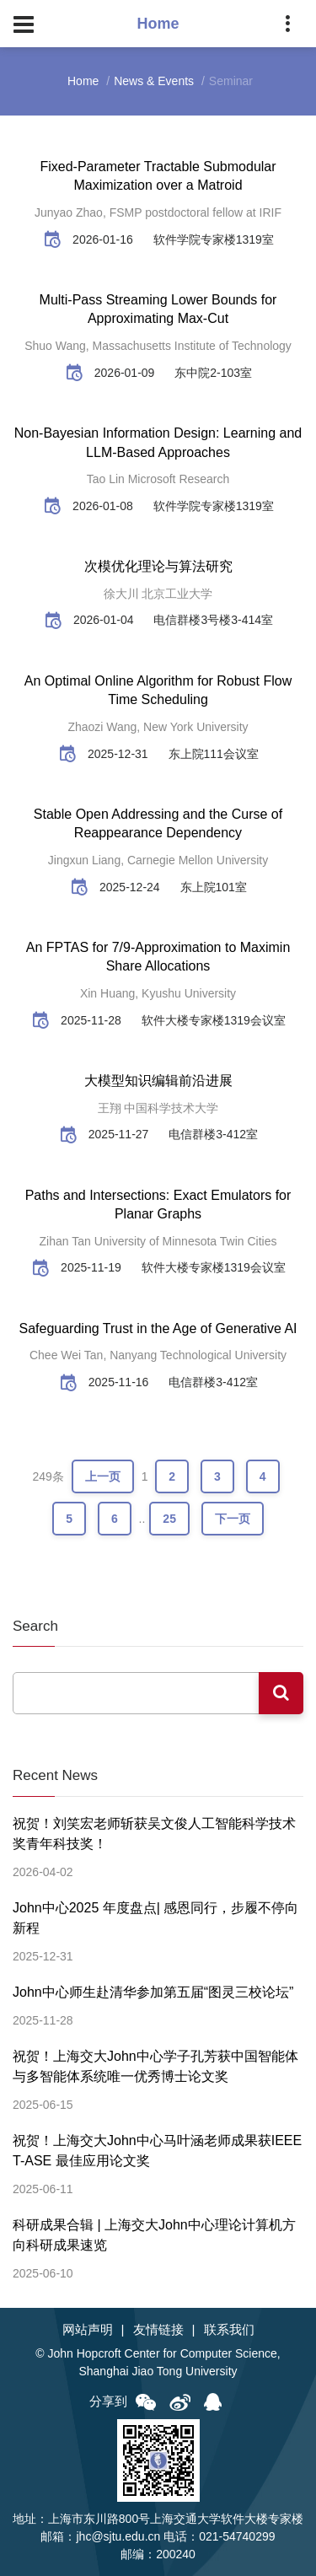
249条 (48, 1476)
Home (83, 81)
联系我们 (229, 2329)
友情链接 (158, 2329)
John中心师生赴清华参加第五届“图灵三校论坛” (153, 1992)
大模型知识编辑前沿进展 (158, 1080)
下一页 (232, 1518)
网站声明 (87, 2329)
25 (169, 1518)
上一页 (103, 1476)
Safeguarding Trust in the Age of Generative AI (158, 1328)
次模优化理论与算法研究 (158, 566)
